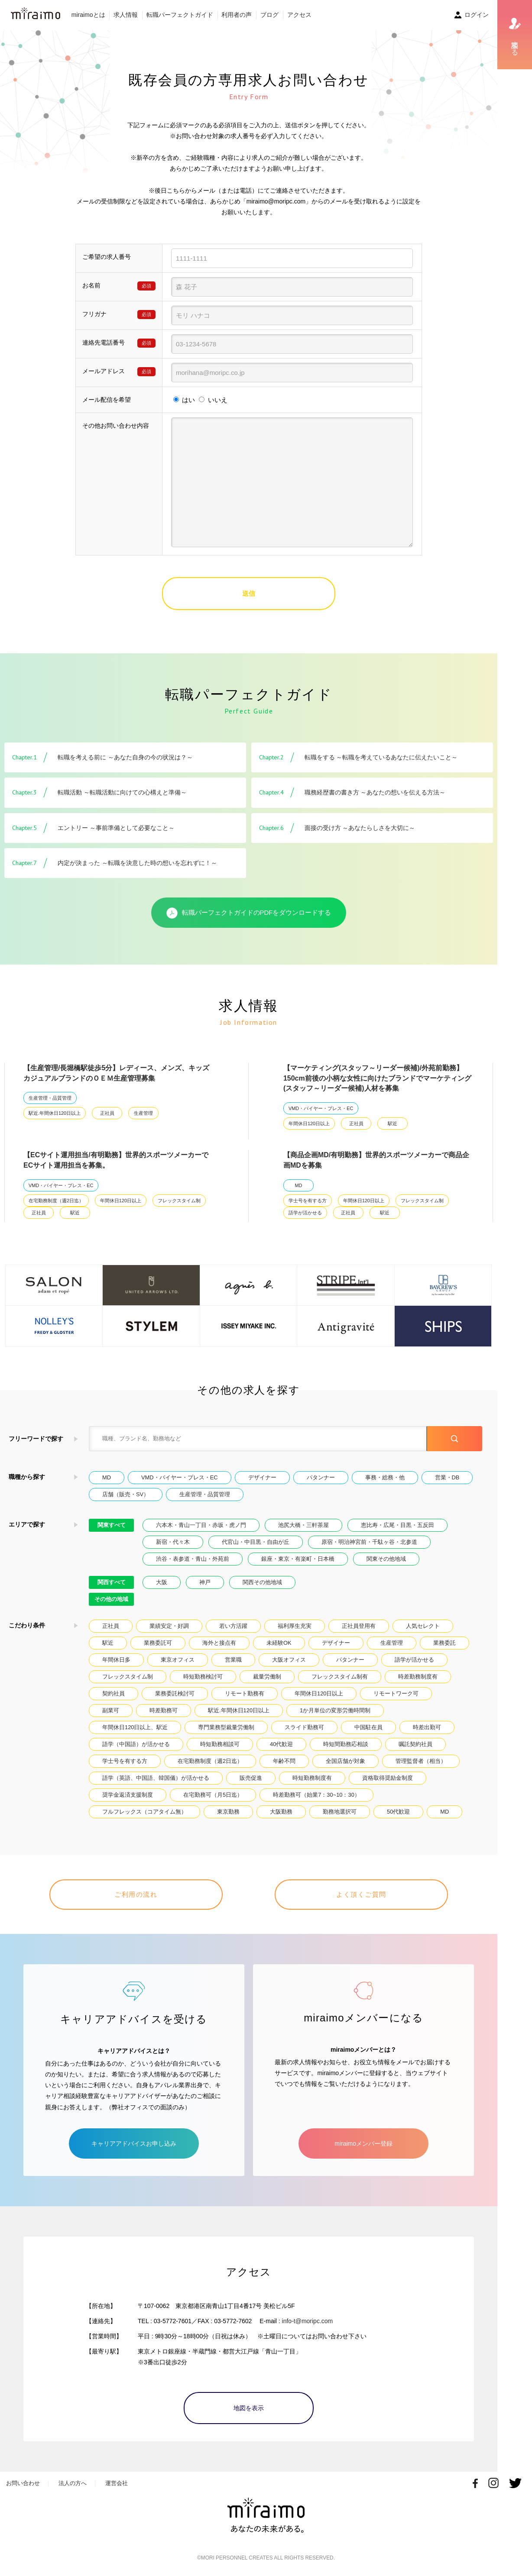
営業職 (233, 1659)
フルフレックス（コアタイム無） (144, 1811)
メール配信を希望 (106, 399)
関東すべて (111, 1525)
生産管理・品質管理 (50, 1098)
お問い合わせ (23, 2483)
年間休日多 (116, 1659)
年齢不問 (284, 1761)
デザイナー (262, 1477)
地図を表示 (249, 2408)
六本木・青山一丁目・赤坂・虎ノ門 (201, 1525)
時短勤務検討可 (203, 1676)
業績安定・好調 (169, 1626)
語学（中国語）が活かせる (136, 1744)
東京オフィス (178, 1659)
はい (188, 400)
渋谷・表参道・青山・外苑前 (192, 1559)
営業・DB (447, 1477)
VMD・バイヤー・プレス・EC (321, 1108)
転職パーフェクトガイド (179, 14)
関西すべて (111, 1582)
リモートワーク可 (395, 1693)
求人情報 (126, 14)
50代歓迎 (398, 1811)
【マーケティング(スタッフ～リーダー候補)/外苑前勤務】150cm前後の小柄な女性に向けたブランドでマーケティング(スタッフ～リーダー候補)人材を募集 (377, 1078)
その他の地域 (111, 1599)
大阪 (161, 1582)
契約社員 (113, 1693)
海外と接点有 (219, 1643)
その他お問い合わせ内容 (115, 425)
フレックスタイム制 (179, 1200)
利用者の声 (236, 14)
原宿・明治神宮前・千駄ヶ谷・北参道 (369, 1542)
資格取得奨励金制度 (387, 1778)
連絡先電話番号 (103, 342)
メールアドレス (103, 371)
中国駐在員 (368, 1727)
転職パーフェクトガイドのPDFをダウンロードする (248, 913)
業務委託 (444, 1643)
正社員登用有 (359, 1626)
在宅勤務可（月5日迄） (213, 1795)
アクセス (299, 14)
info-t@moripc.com (307, 2321)
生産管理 (143, 1113)
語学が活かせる (305, 1212)
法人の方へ (72, 2483)
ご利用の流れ (135, 1894)
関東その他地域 (386, 1559)
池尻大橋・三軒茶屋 (303, 1525)
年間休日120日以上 (309, 1123)
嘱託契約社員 (415, 1744)
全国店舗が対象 (345, 1761)
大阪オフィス (289, 1659)
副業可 (110, 1710)
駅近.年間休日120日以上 (55, 1113)
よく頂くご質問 (361, 1894)
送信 (248, 593)
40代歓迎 (281, 1744)
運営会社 (116, 2483)
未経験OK (279, 1643)
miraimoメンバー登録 (363, 2143)
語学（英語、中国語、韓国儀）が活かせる (155, 1778)
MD (298, 1185)
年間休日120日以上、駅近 (135, 1727)
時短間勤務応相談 (345, 1744)
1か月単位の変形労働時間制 (335, 1710)
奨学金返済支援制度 (127, 1795)
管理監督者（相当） (421, 1761)
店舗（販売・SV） (125, 1494)
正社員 (107, 1113)
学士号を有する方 (308, 1200)
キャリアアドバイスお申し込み (133, 2143)
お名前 (91, 285)
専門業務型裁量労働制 (226, 1727)
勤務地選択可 (340, 1811)
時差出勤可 (427, 1727)
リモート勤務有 (244, 1693)
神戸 (205, 1582)
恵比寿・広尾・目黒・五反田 (397, 1525)
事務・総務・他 (385, 1477)
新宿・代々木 (173, 1542)
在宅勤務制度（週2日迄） (56, 1200)
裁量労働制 (267, 1676)
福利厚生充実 (294, 1626)
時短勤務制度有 (312, 1778)
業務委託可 (158, 1643)
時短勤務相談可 (220, 1744)
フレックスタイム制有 (339, 1676)
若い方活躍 (233, 1626)
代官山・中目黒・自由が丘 (255, 1542)
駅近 (392, 1123)
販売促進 (251, 1778)
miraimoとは (88, 14)
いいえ (217, 400)
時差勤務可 (163, 1710)
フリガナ (94, 313)
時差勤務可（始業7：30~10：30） (316, 1795)
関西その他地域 (262, 1582)
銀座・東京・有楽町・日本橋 (297, 1559)
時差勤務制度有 (418, 1676)
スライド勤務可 (304, 1727)
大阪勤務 (281, 1811)
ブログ (269, 14)
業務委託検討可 (175, 1693)
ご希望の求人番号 (106, 256)
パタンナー (321, 1477)
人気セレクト (423, 1626)
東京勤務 (228, 1811)
